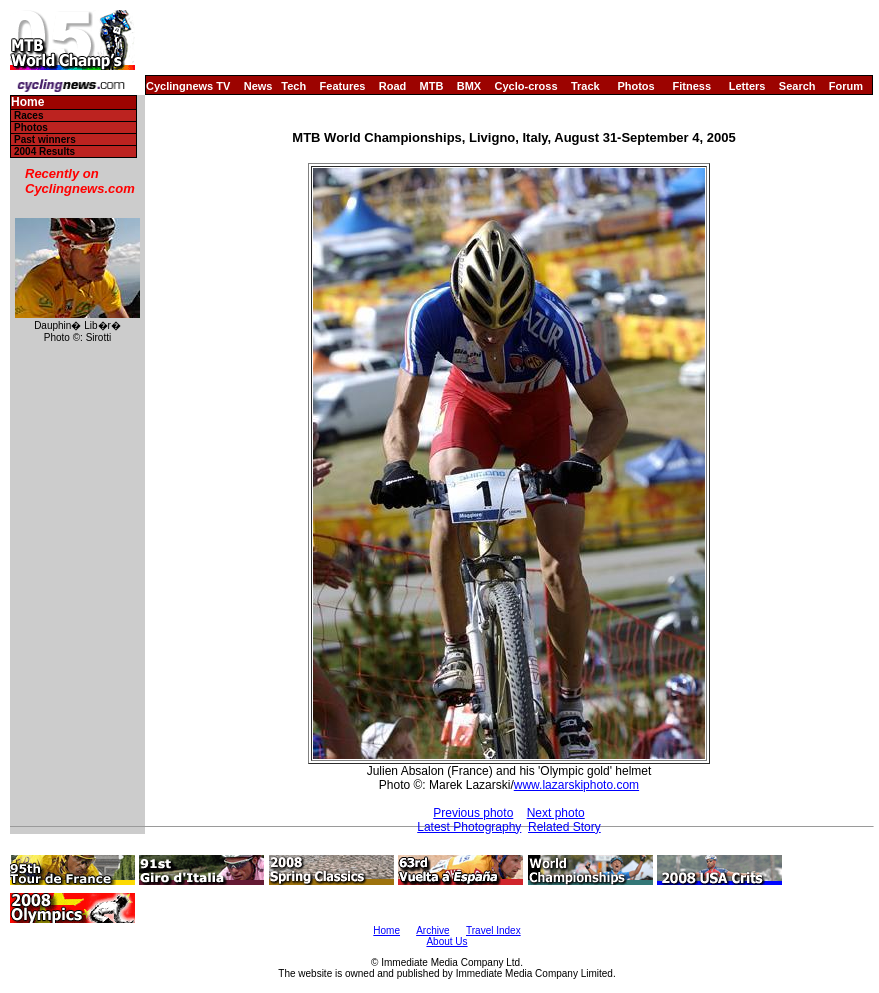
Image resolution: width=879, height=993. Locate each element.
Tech (293, 86)
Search (797, 86)
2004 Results (44, 151)
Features (343, 86)
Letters (747, 86)
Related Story (564, 827)
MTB (432, 86)
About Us (446, 941)
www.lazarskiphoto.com (576, 785)
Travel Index (493, 930)
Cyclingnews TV (188, 86)
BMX (469, 86)
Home (27, 102)
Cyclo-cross (526, 86)
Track (585, 86)
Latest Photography (469, 827)
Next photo (556, 813)
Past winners (45, 139)
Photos (635, 86)
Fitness (691, 86)
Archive (432, 930)
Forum (846, 86)
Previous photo (473, 813)
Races (28, 115)
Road (393, 86)
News (258, 86)
